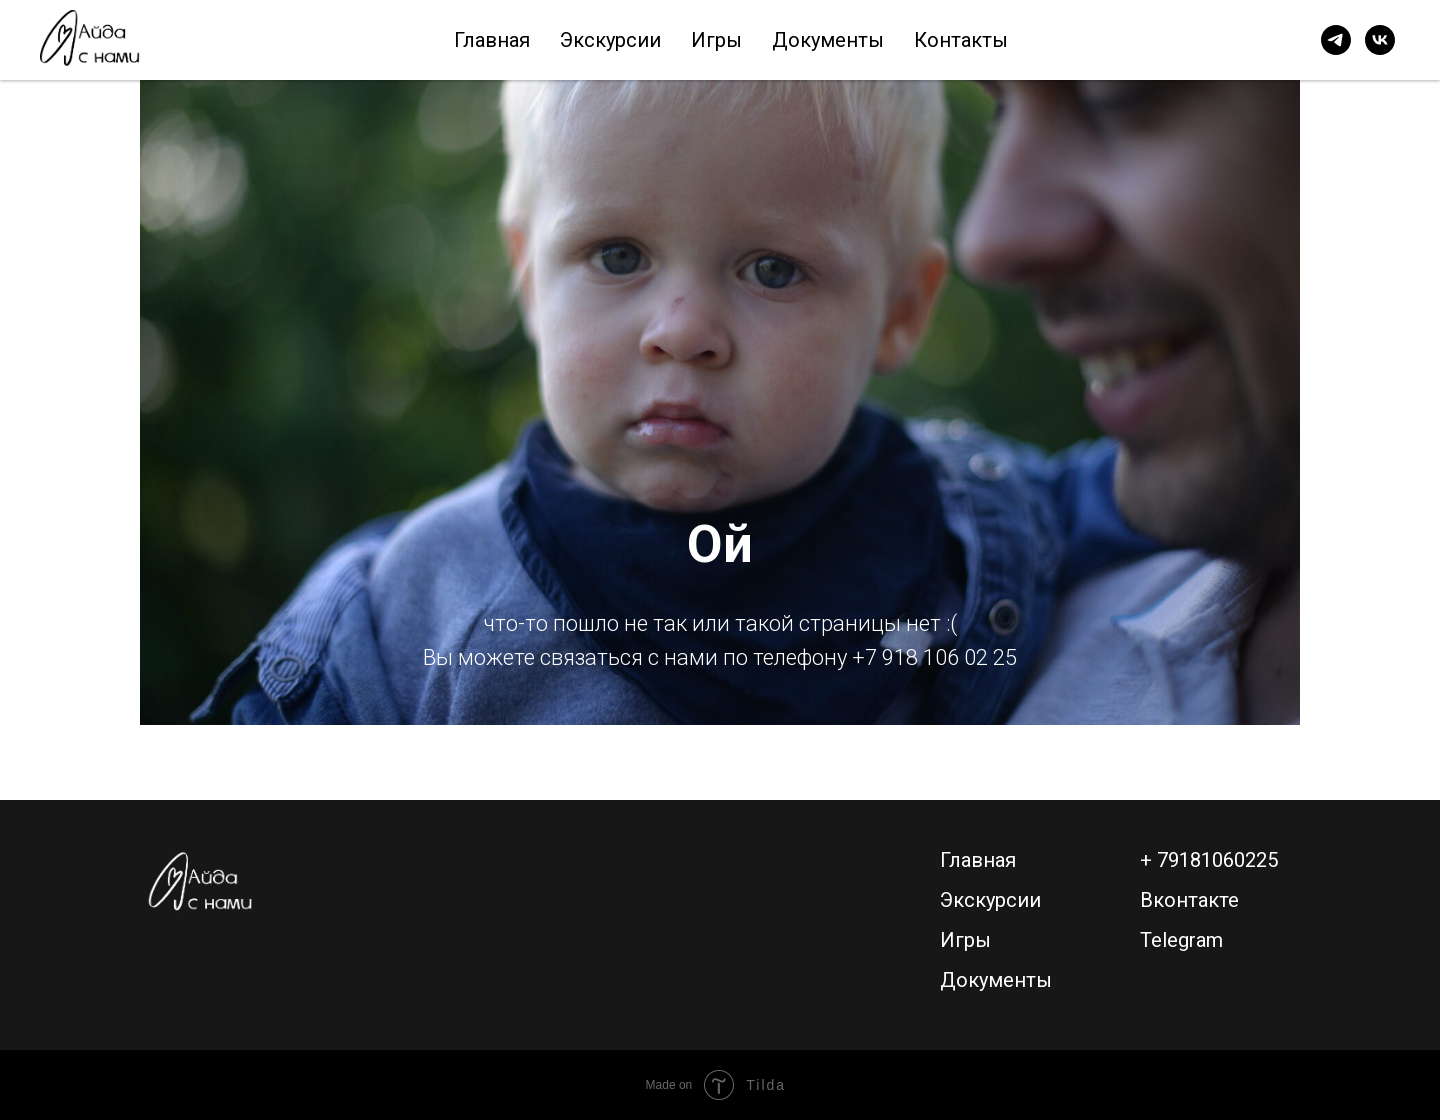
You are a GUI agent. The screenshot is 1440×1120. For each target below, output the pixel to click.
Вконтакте (1189, 900)
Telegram (1181, 940)
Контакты (961, 40)
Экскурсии (610, 40)
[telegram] (1336, 40)
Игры (716, 40)
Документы (828, 40)
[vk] (1380, 40)
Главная (492, 40)
